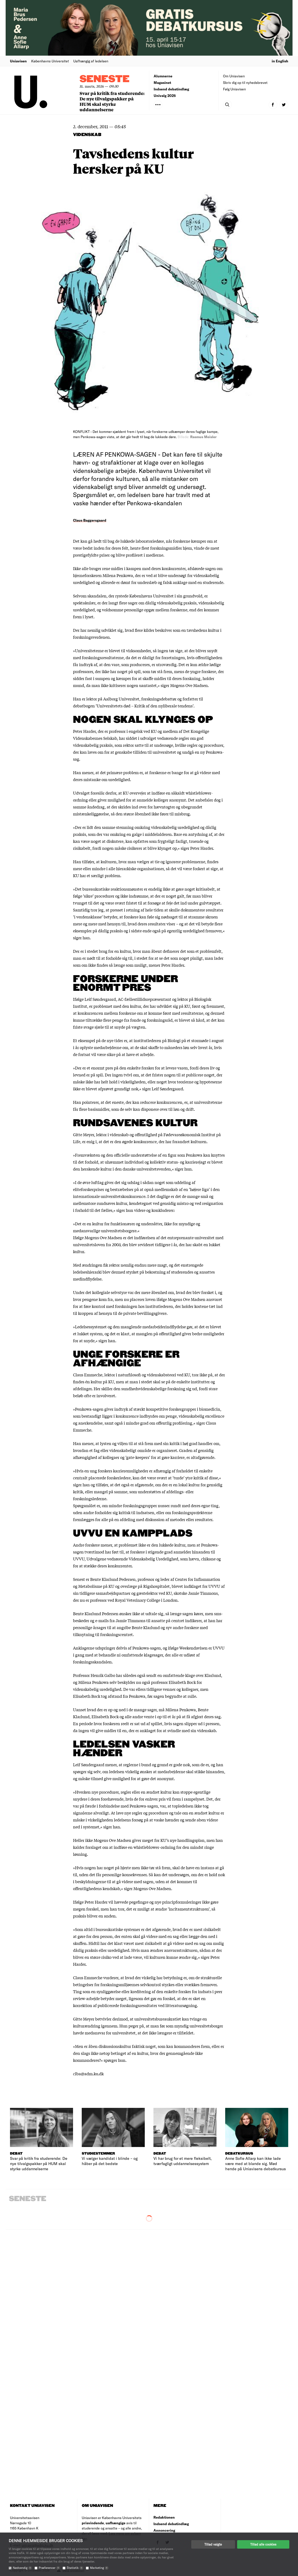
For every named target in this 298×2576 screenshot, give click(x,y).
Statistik (75, 2567)
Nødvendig (22, 2567)
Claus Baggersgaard (89, 520)
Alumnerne (163, 76)
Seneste (105, 79)
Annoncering (164, 2530)
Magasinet (162, 82)
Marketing (99, 2567)
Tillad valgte (213, 2544)
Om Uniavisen (234, 76)
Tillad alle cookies (263, 2544)
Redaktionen (164, 2517)
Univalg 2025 (165, 95)
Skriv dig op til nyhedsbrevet (245, 82)
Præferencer (49, 2567)
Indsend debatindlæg (171, 89)
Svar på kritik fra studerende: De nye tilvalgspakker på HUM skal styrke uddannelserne (112, 101)
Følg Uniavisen (234, 89)
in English (280, 61)
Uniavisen (18, 61)
